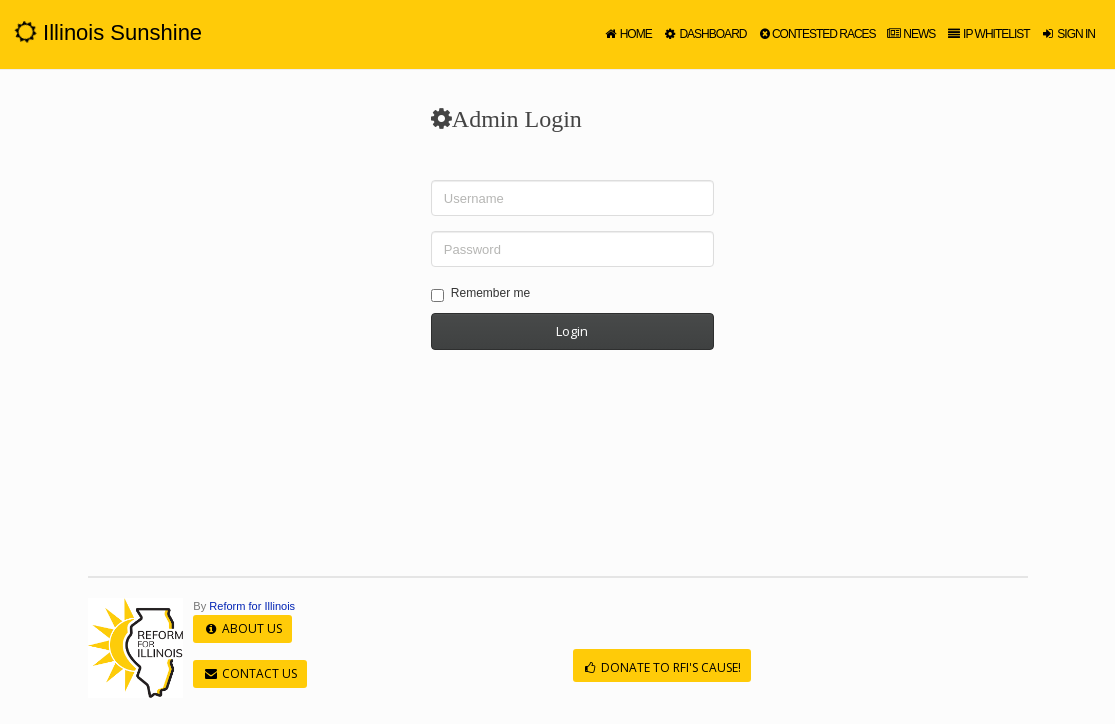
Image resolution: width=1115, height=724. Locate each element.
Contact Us (249, 673)
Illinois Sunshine (108, 32)
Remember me (480, 294)
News (911, 34)
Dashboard (704, 34)
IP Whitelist (987, 34)
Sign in (1067, 34)
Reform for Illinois (252, 606)
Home (627, 34)
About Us (242, 628)
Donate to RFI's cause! (662, 667)
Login (572, 331)
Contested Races (815, 34)
